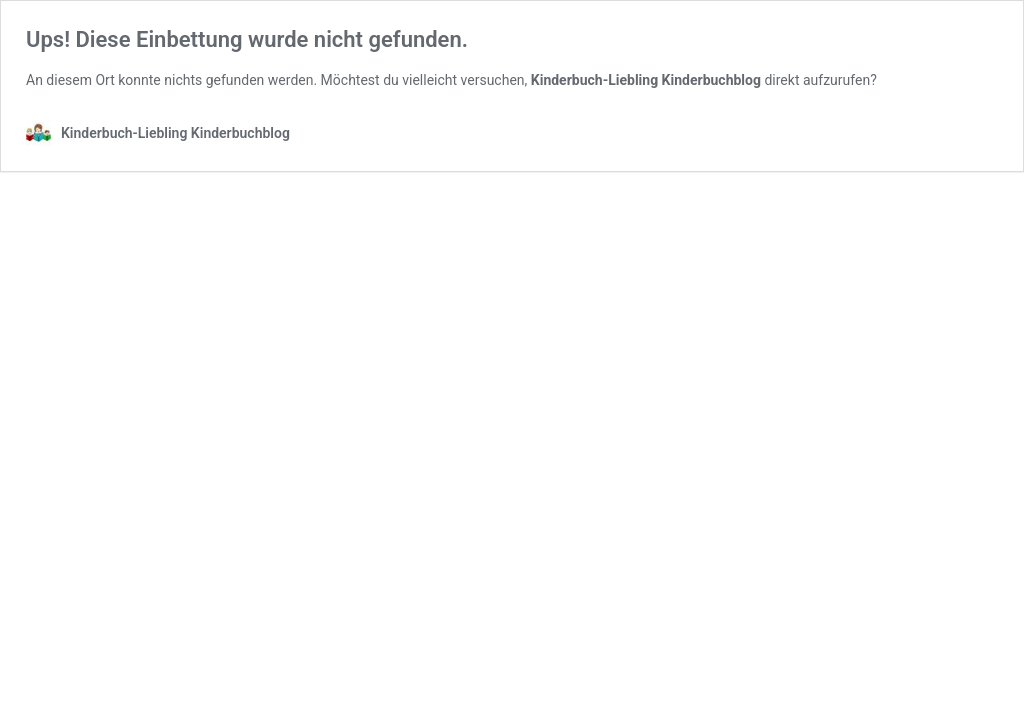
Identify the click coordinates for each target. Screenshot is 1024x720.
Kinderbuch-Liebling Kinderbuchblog (646, 80)
